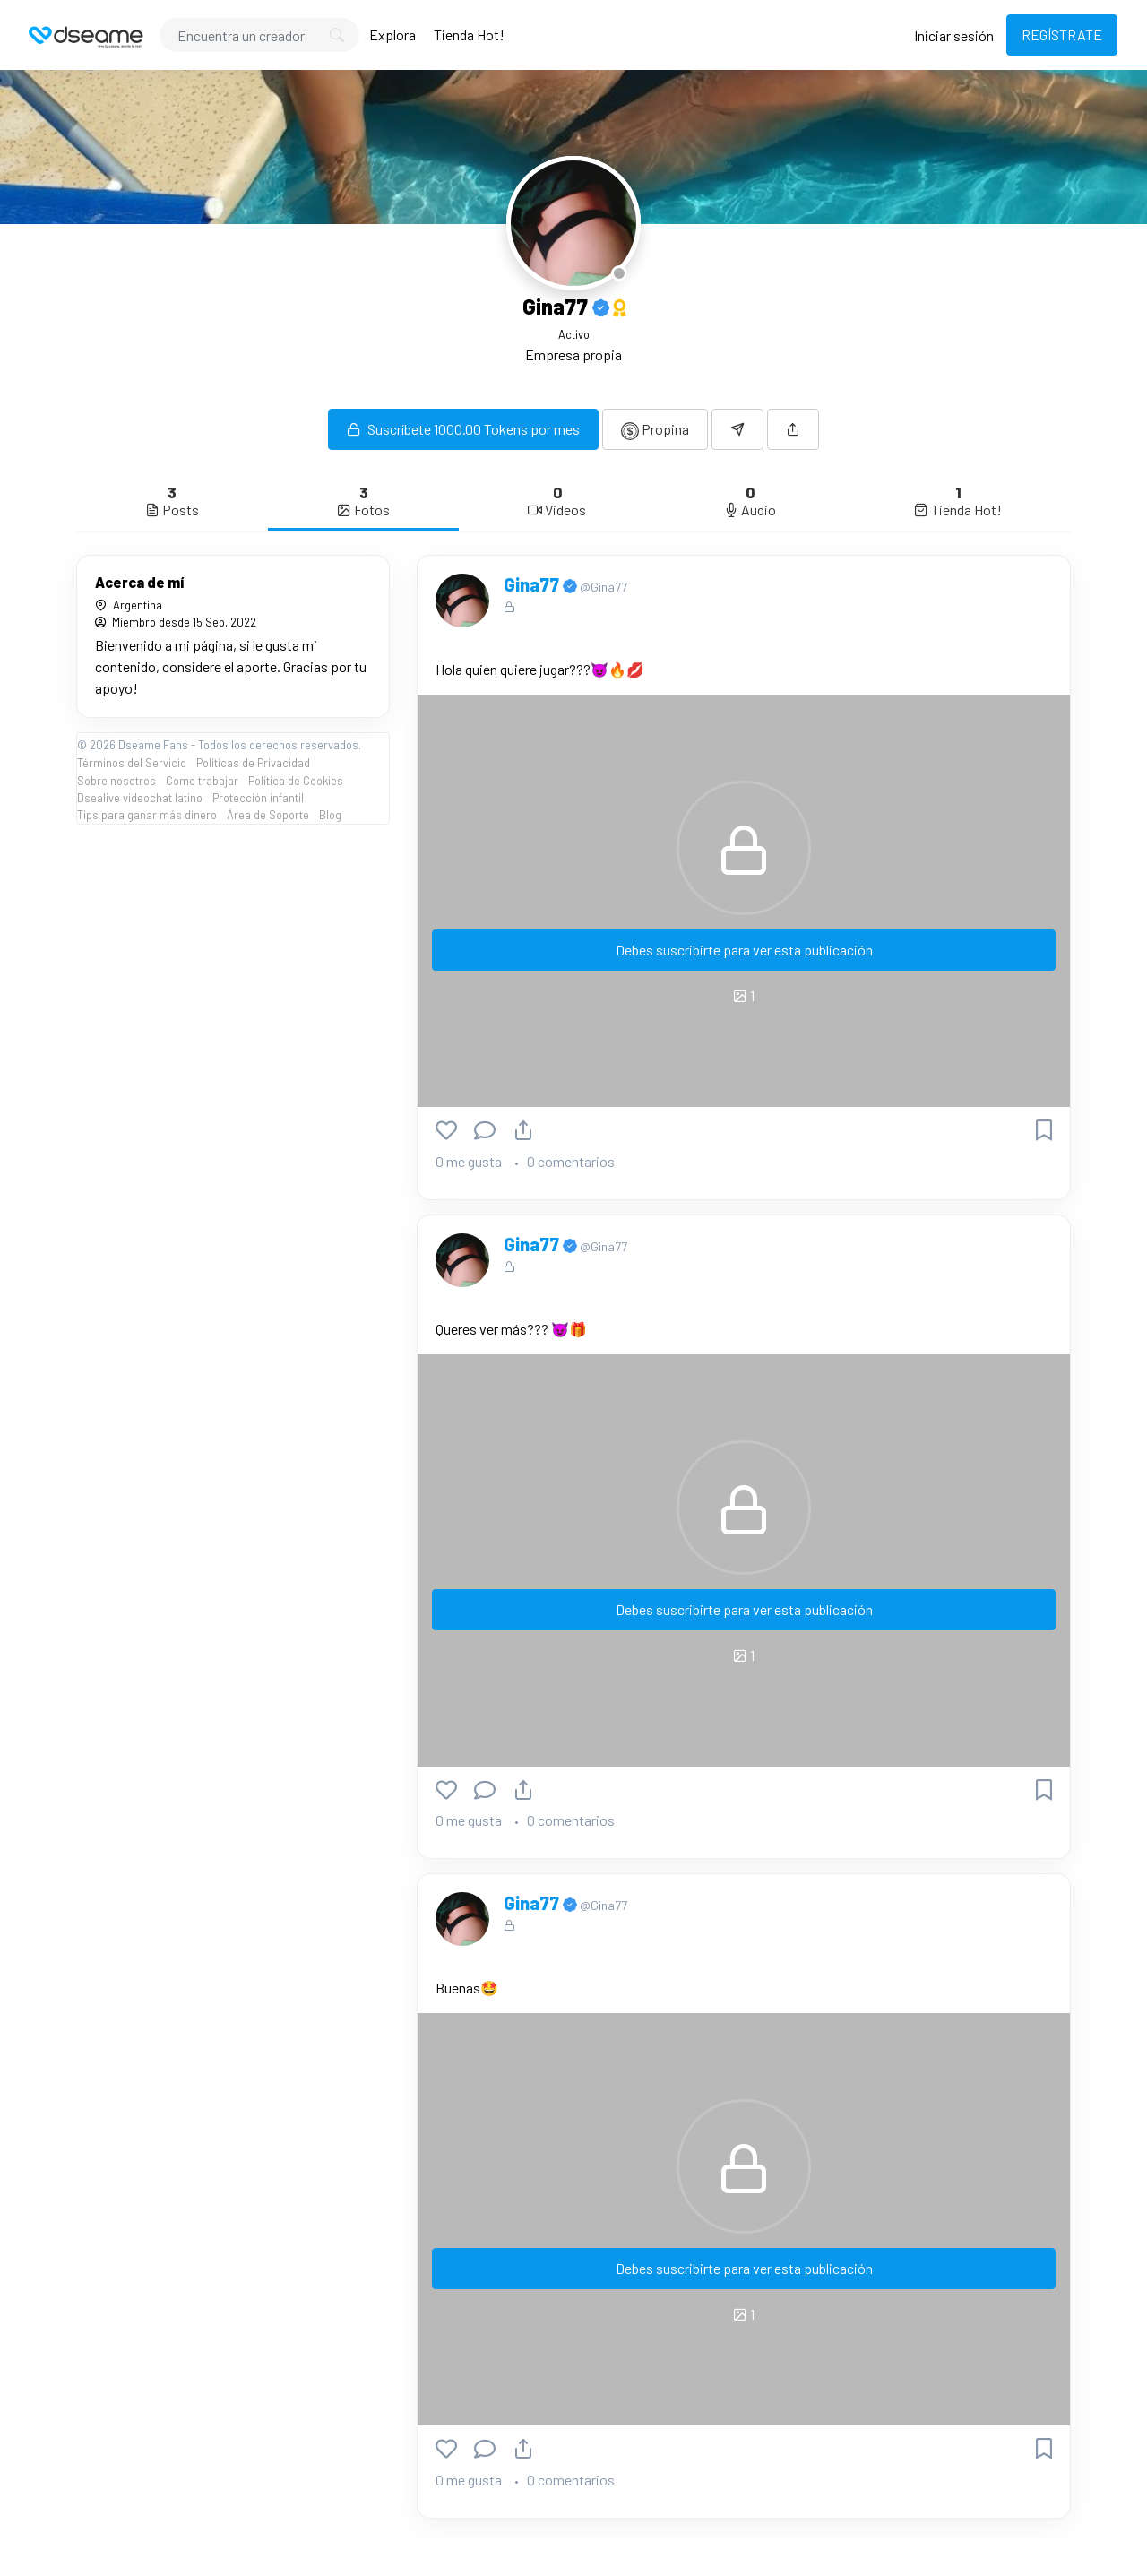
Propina (655, 430)
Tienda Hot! (469, 34)
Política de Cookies (295, 781)
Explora (392, 34)
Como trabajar (202, 781)
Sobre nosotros (116, 781)
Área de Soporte (268, 815)
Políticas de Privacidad (253, 763)
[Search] (259, 35)
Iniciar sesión (954, 35)
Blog (330, 815)
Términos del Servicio (131, 763)
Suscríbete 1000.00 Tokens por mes (463, 428)
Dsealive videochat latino (140, 798)
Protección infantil (258, 798)
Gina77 (533, 584)
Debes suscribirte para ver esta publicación (744, 949)
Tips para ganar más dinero (147, 815)
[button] (793, 429)
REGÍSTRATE (1062, 34)
